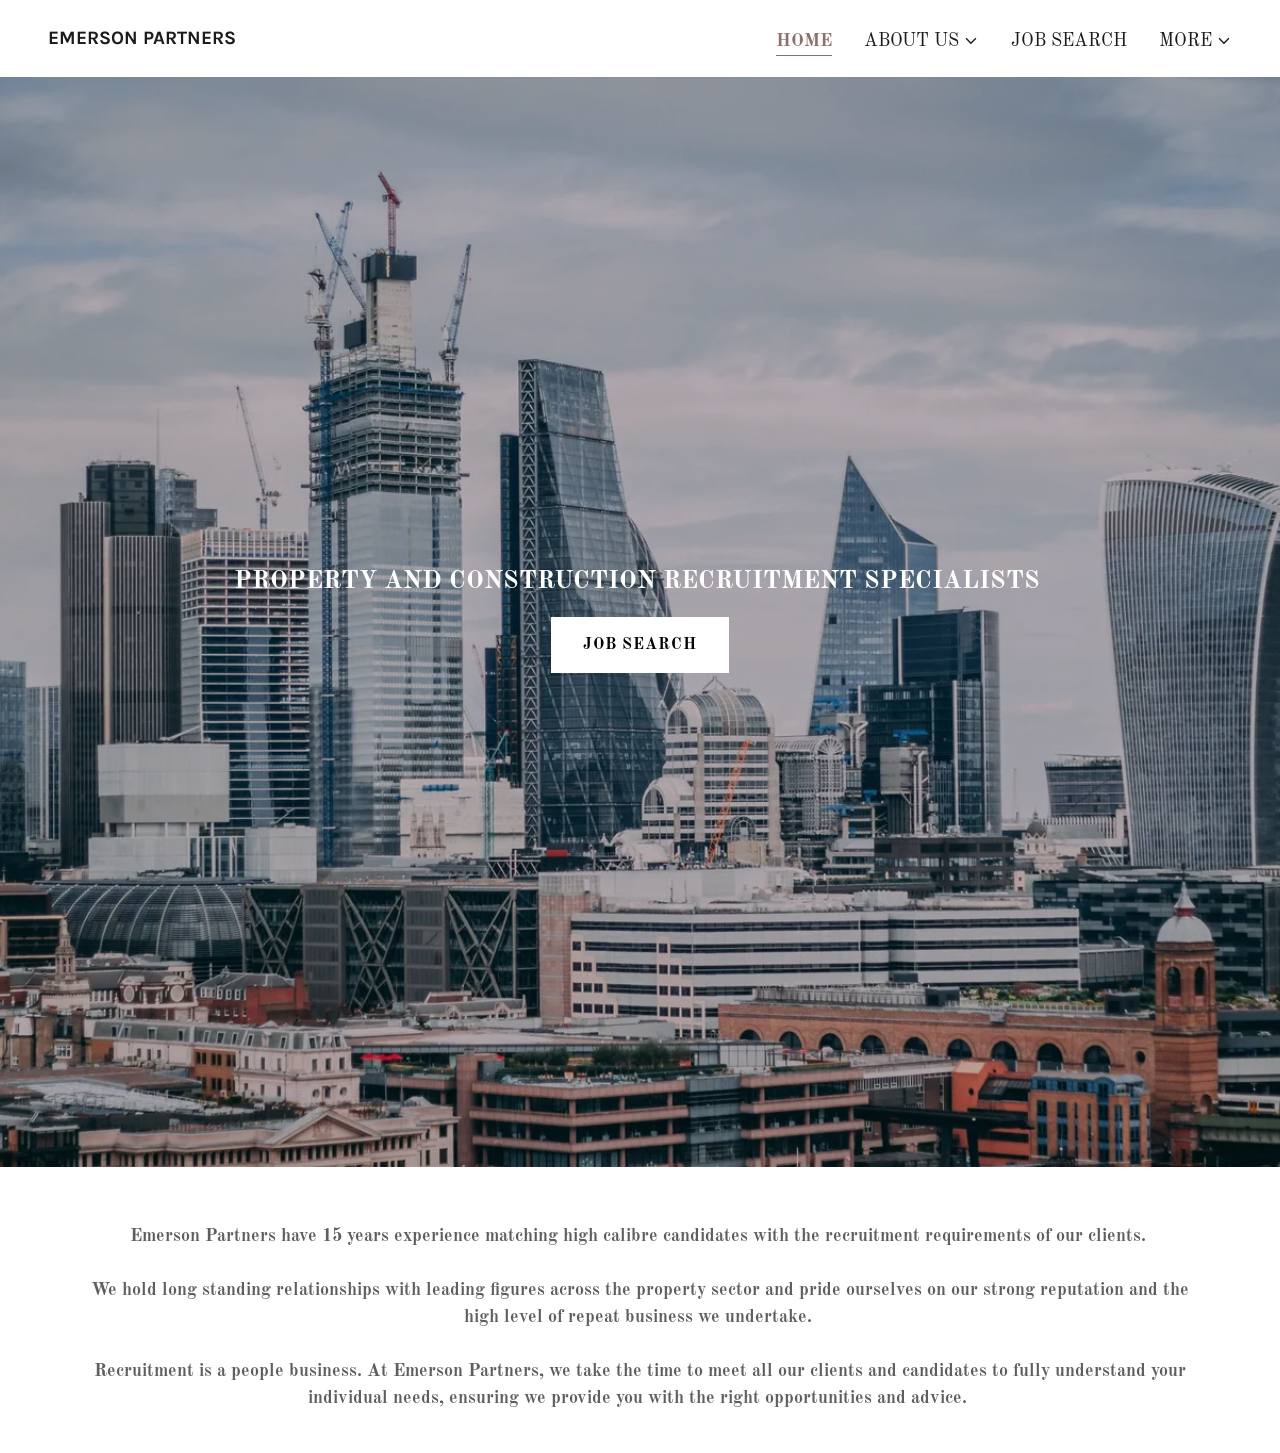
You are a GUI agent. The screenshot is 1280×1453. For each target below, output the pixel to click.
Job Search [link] (1069, 41)
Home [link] (804, 41)
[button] (921, 41)
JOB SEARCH (640, 645)
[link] (142, 39)
